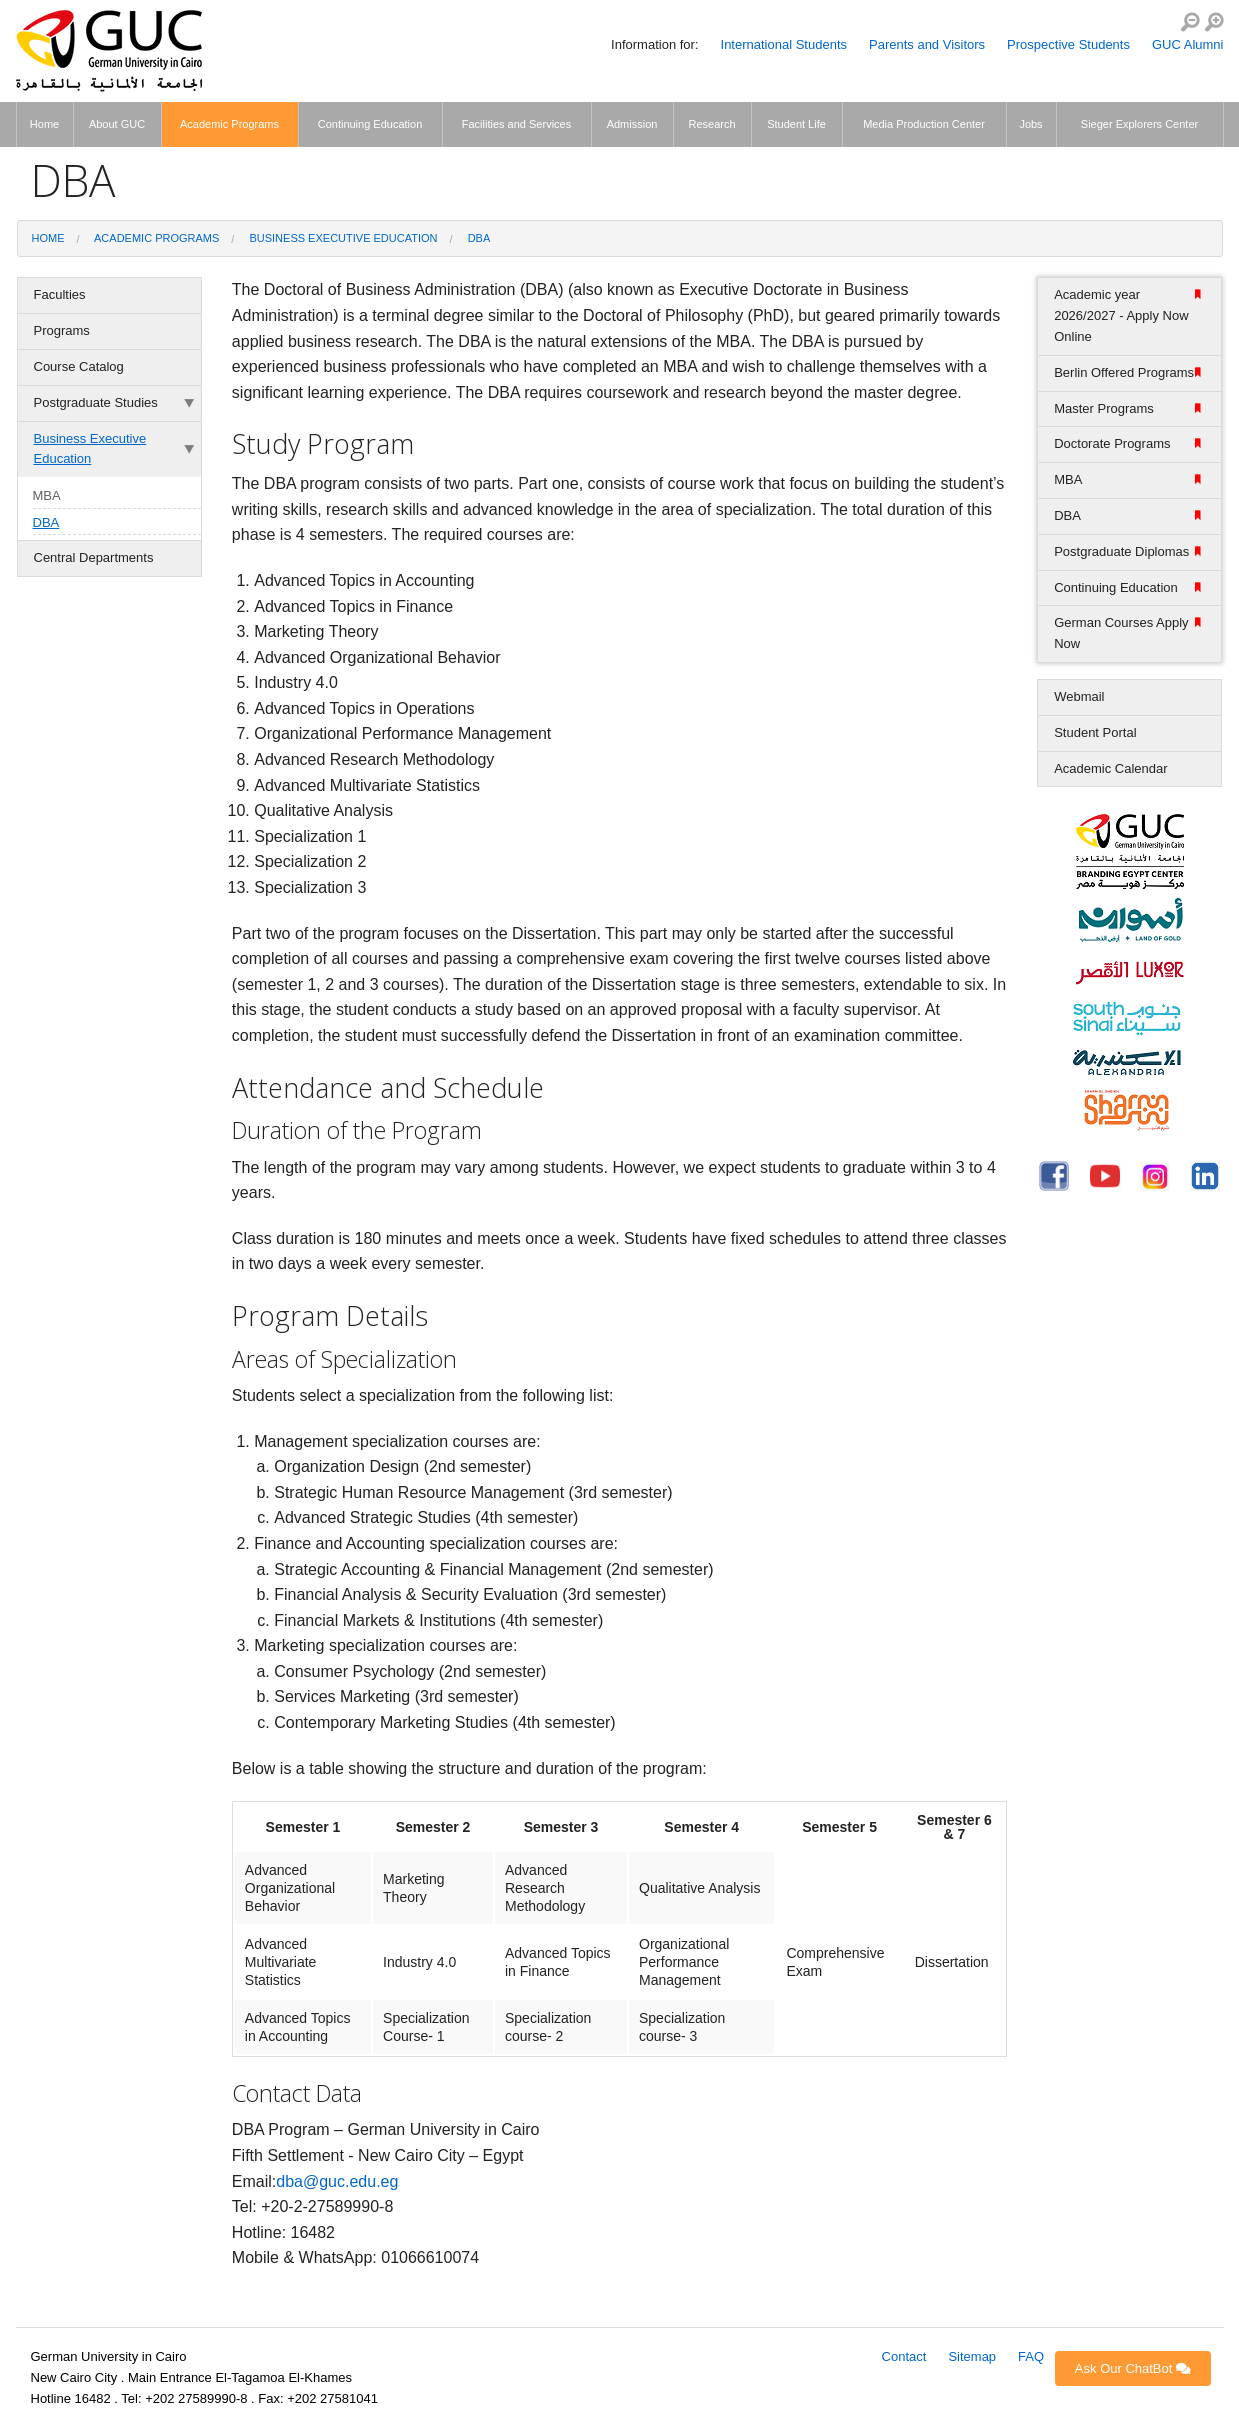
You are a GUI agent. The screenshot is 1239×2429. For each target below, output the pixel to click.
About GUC (117, 124)
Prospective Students (1068, 44)
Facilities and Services (516, 124)
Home (44, 124)
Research (711, 124)
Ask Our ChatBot (1133, 2368)
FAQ (1031, 2356)
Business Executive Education (343, 238)
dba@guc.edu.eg (337, 2181)
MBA (47, 495)
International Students (784, 44)
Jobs (1030, 124)
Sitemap (972, 2356)
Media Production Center (924, 124)
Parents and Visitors (927, 44)
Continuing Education (370, 124)
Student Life (796, 124)
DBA (479, 238)
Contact (904, 2356)
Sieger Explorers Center (1139, 124)
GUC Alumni (1188, 44)
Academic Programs (229, 124)
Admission (632, 124)
